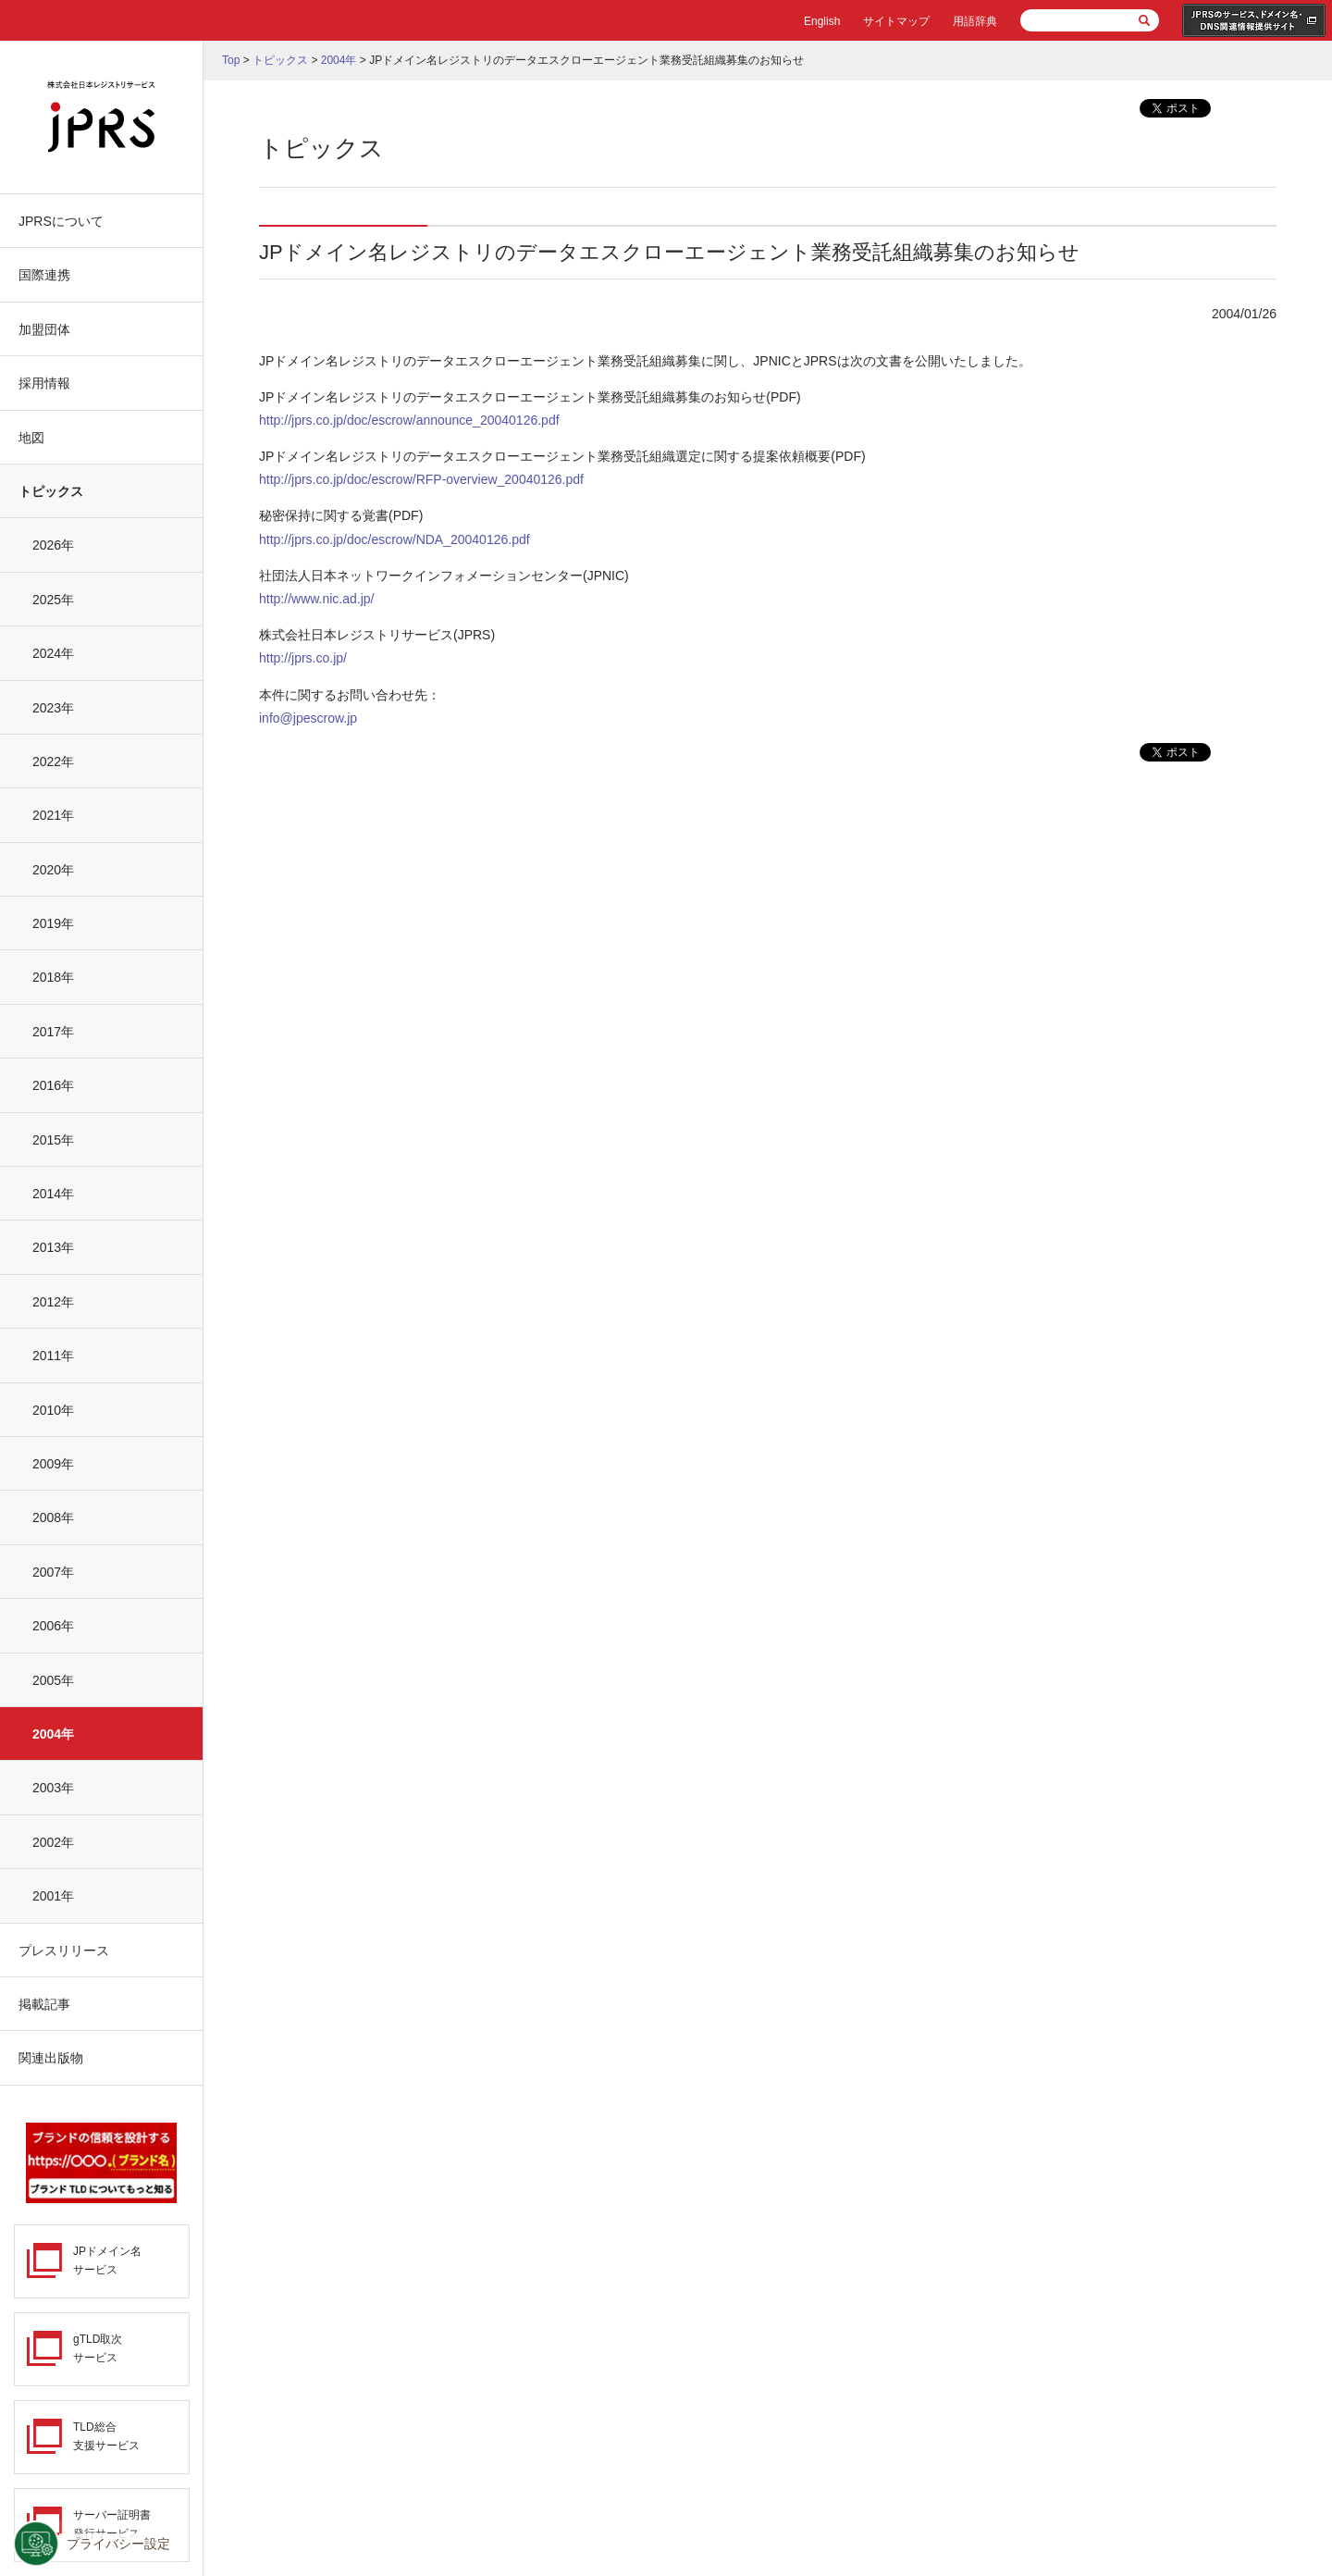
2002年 (53, 1842)
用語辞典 (975, 21)
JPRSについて (61, 221)
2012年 (53, 1301)
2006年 (53, 1625)
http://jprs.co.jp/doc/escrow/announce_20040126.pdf (409, 420)
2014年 (53, 1193)
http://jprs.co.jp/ (303, 657)
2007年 (53, 1572)
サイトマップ (896, 21)
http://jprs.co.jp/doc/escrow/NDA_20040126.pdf (394, 539)
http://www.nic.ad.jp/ (317, 598)
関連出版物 (50, 2057)
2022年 (53, 761)
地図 (31, 437)
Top (231, 60)
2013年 (53, 1247)
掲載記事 (44, 2004)
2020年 (53, 869)
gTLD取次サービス (97, 2348)
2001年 (53, 1896)
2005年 (53, 1680)
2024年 (53, 653)
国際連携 (44, 274)
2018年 (53, 977)
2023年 (53, 707)
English (822, 21)
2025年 (53, 599)
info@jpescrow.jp (308, 718)
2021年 (53, 815)
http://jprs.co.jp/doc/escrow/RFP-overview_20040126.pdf (421, 479)
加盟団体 (44, 329)
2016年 (53, 1085)
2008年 (53, 1517)
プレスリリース (63, 1950)
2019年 (53, 923)
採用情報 (44, 383)
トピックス (50, 491)
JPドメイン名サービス (107, 2260)
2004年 (53, 1734)
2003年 (53, 1787)
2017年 (53, 1031)
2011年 (53, 1355)
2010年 (53, 1410)
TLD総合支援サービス (106, 2436)
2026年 (53, 545)
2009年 (53, 1463)
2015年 (53, 1140)
